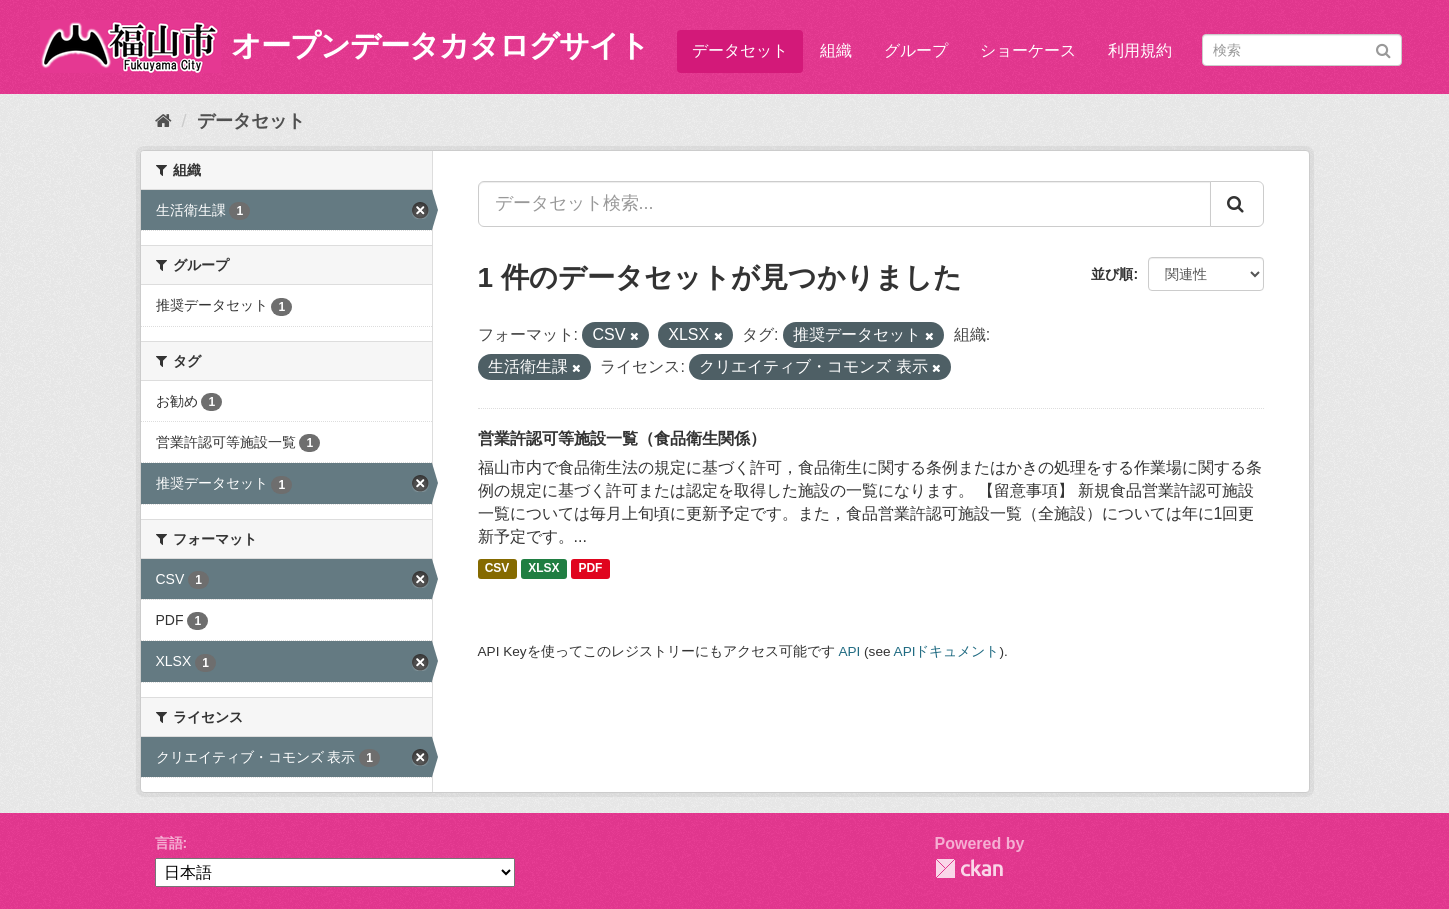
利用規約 (1140, 50)
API (849, 651)
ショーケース (1028, 50)
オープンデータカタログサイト (440, 45)
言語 (169, 843)
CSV (497, 569)
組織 (836, 50)
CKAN (969, 868)
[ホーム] (163, 121)
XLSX (543, 569)
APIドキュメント (947, 651)
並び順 (1112, 274)
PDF (590, 569)
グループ (916, 50)
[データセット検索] (1302, 50)
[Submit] (1383, 48)
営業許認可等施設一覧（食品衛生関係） (622, 438)
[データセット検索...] (844, 204)
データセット (740, 50)
